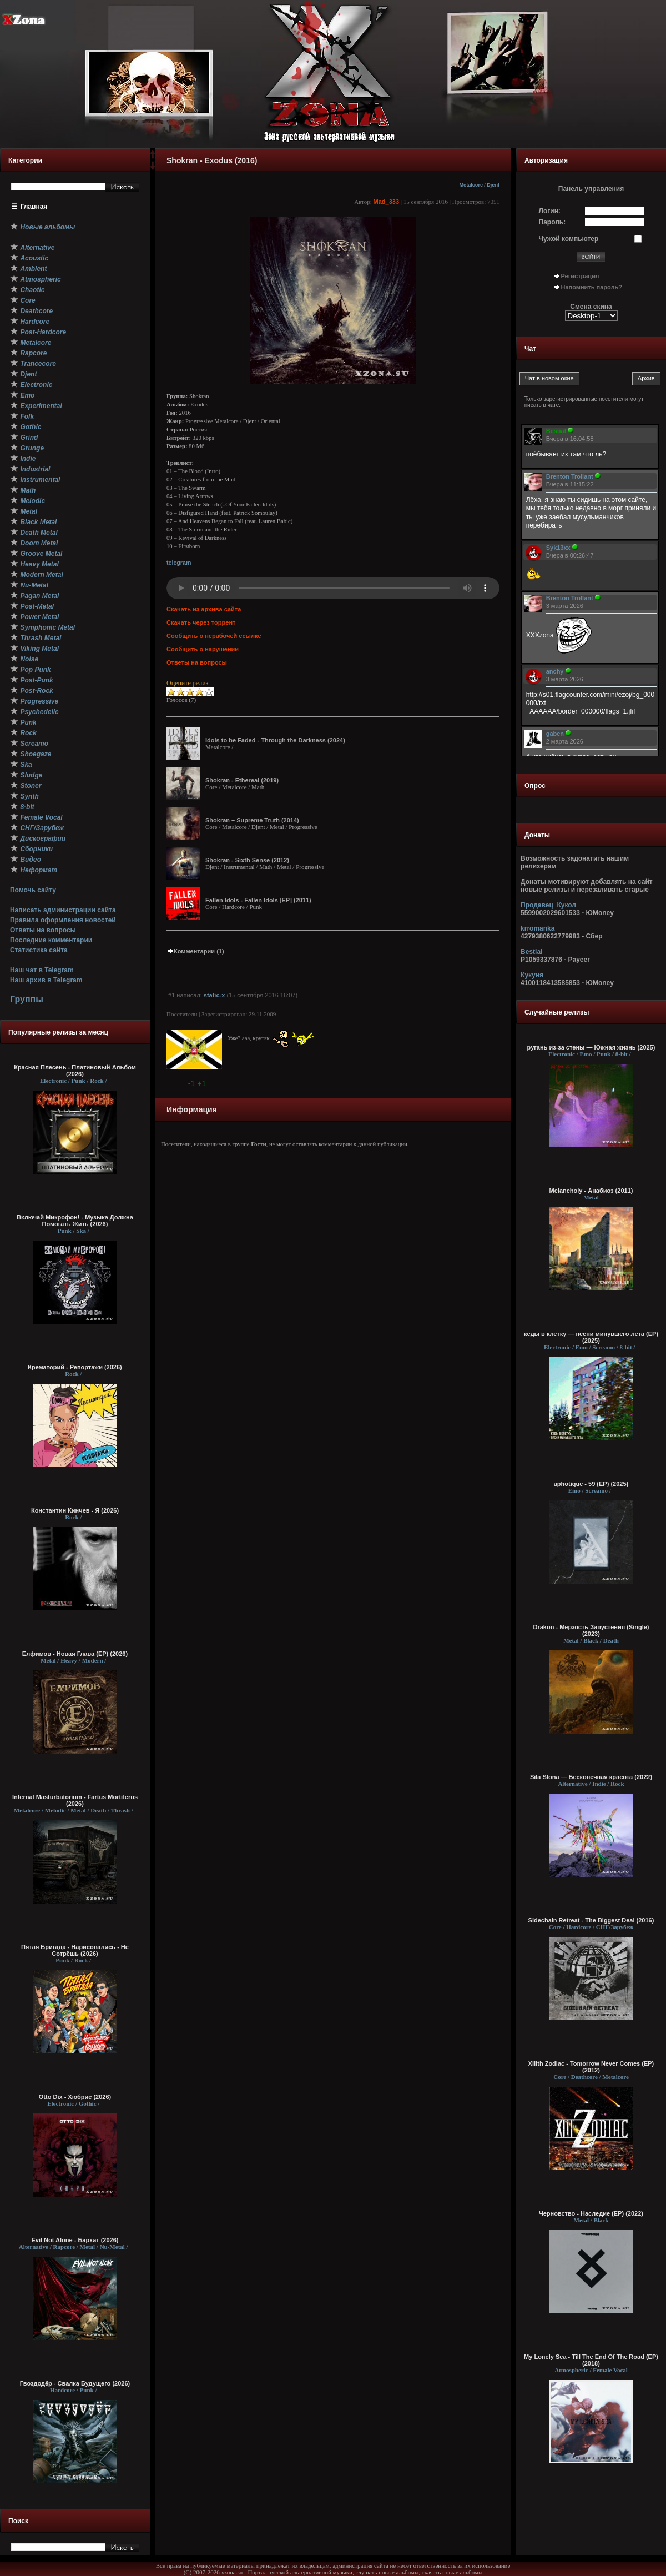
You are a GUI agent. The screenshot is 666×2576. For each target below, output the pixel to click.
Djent (493, 185)
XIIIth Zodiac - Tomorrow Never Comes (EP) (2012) (591, 2066)
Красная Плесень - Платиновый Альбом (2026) (75, 1070)
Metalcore (471, 185)
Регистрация (580, 276)
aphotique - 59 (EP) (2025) (591, 1483)
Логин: (550, 211)
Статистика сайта (39, 950)
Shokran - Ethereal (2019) (242, 780)
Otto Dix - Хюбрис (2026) (75, 2096)
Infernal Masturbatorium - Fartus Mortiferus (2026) (75, 1800)
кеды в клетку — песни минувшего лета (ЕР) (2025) (591, 1337)
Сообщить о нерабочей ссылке (214, 635)
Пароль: (552, 222)
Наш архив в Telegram (46, 980)
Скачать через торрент (201, 622)
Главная (34, 206)
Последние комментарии (51, 940)
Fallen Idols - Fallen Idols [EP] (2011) (258, 900)
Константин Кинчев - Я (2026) (75, 1510)
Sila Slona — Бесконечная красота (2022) (591, 1777)
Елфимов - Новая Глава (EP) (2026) (75, 1653)
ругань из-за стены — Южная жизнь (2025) (591, 1047)
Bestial (531, 952)
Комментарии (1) (195, 951)
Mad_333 (386, 201)
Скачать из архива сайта (204, 609)
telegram (179, 562)
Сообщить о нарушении (203, 649)
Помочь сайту (33, 890)
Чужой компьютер (569, 239)
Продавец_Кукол (548, 905)
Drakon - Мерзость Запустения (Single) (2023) (591, 1630)
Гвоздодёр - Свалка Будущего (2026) (75, 2383)
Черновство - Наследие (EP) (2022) (591, 2213)
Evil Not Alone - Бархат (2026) (74, 2240)
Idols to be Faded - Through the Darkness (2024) (275, 740)
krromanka (537, 928)
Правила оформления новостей (63, 920)
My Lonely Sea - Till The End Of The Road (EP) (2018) (591, 2360)
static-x (214, 995)
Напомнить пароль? (591, 287)
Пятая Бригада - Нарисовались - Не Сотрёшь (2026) (75, 1950)
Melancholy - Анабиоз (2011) (591, 1190)
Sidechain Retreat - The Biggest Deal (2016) (591, 1920)
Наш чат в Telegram (42, 970)
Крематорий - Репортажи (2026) (75, 1367)
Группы (26, 999)
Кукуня (532, 975)
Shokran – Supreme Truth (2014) (252, 820)
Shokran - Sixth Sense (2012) (247, 860)
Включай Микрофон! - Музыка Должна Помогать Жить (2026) (75, 1220)
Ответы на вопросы (43, 930)
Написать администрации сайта (63, 910)
